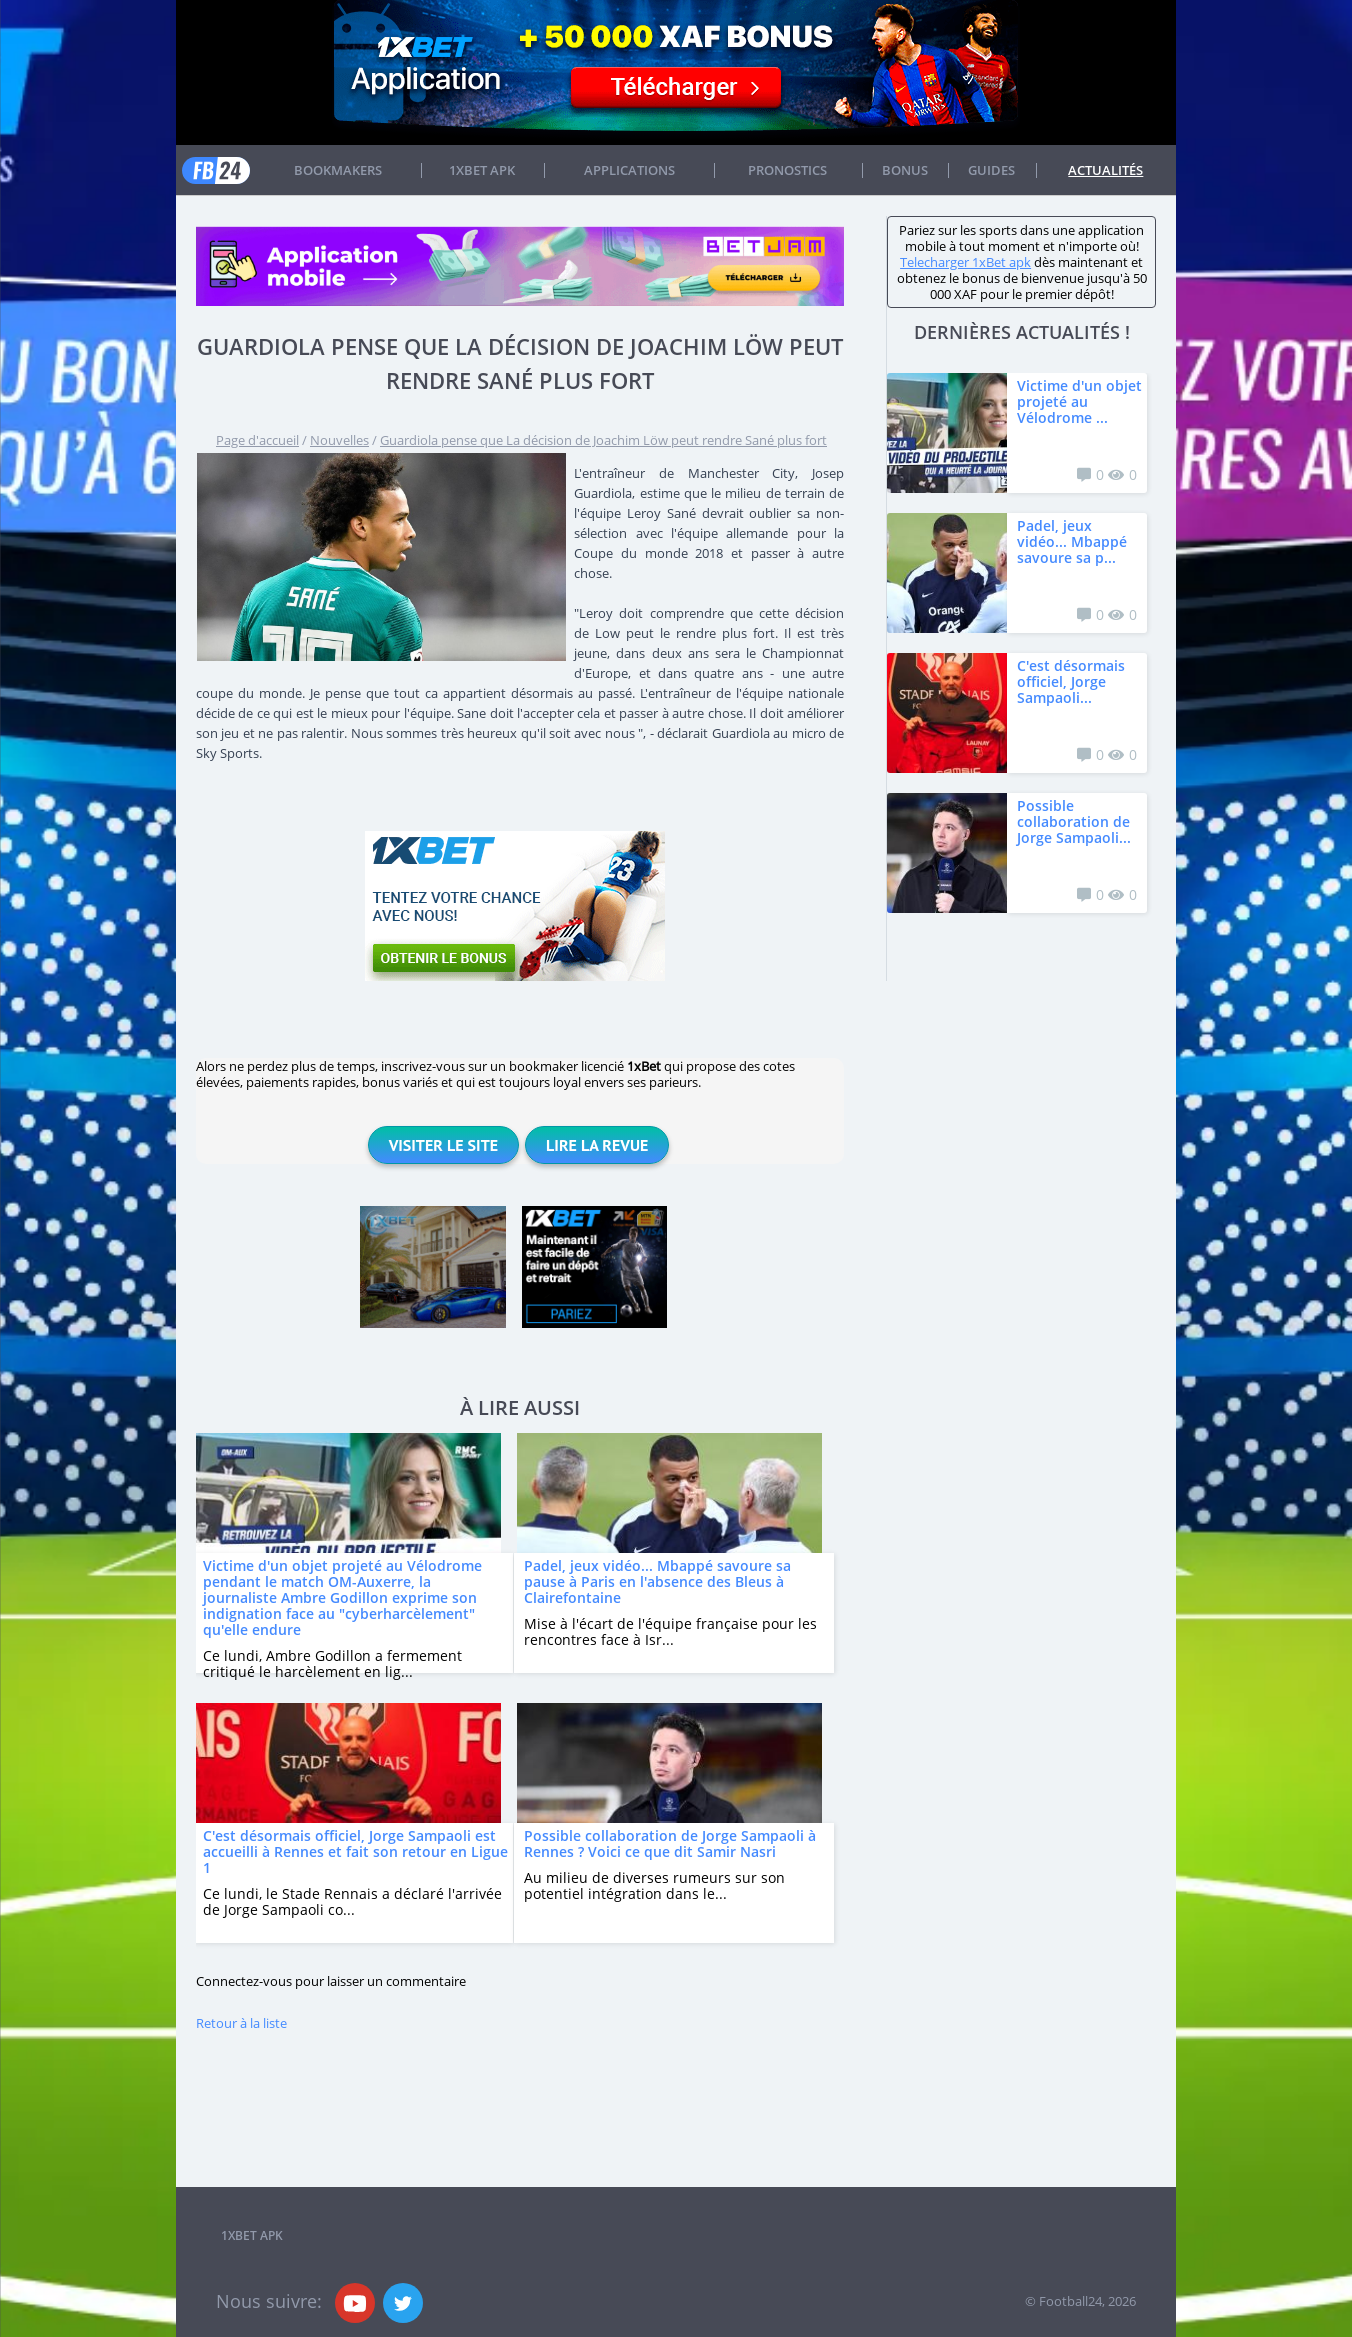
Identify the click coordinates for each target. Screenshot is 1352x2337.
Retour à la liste (241, 2023)
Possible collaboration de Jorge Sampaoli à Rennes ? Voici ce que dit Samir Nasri (670, 1843)
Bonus (905, 170)
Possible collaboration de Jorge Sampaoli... (1074, 821)
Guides (991, 170)
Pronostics (787, 170)
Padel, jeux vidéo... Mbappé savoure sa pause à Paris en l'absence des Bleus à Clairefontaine (657, 1581)
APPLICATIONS (629, 170)
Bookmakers (338, 170)
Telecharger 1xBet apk (965, 262)
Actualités (1105, 170)
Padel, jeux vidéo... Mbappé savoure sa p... (1072, 541)
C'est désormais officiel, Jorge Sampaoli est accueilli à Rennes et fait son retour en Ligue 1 (355, 1851)
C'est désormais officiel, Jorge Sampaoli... (1071, 681)
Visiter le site (443, 1145)
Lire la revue (597, 1145)
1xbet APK (482, 170)
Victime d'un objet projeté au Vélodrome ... (1079, 401)
